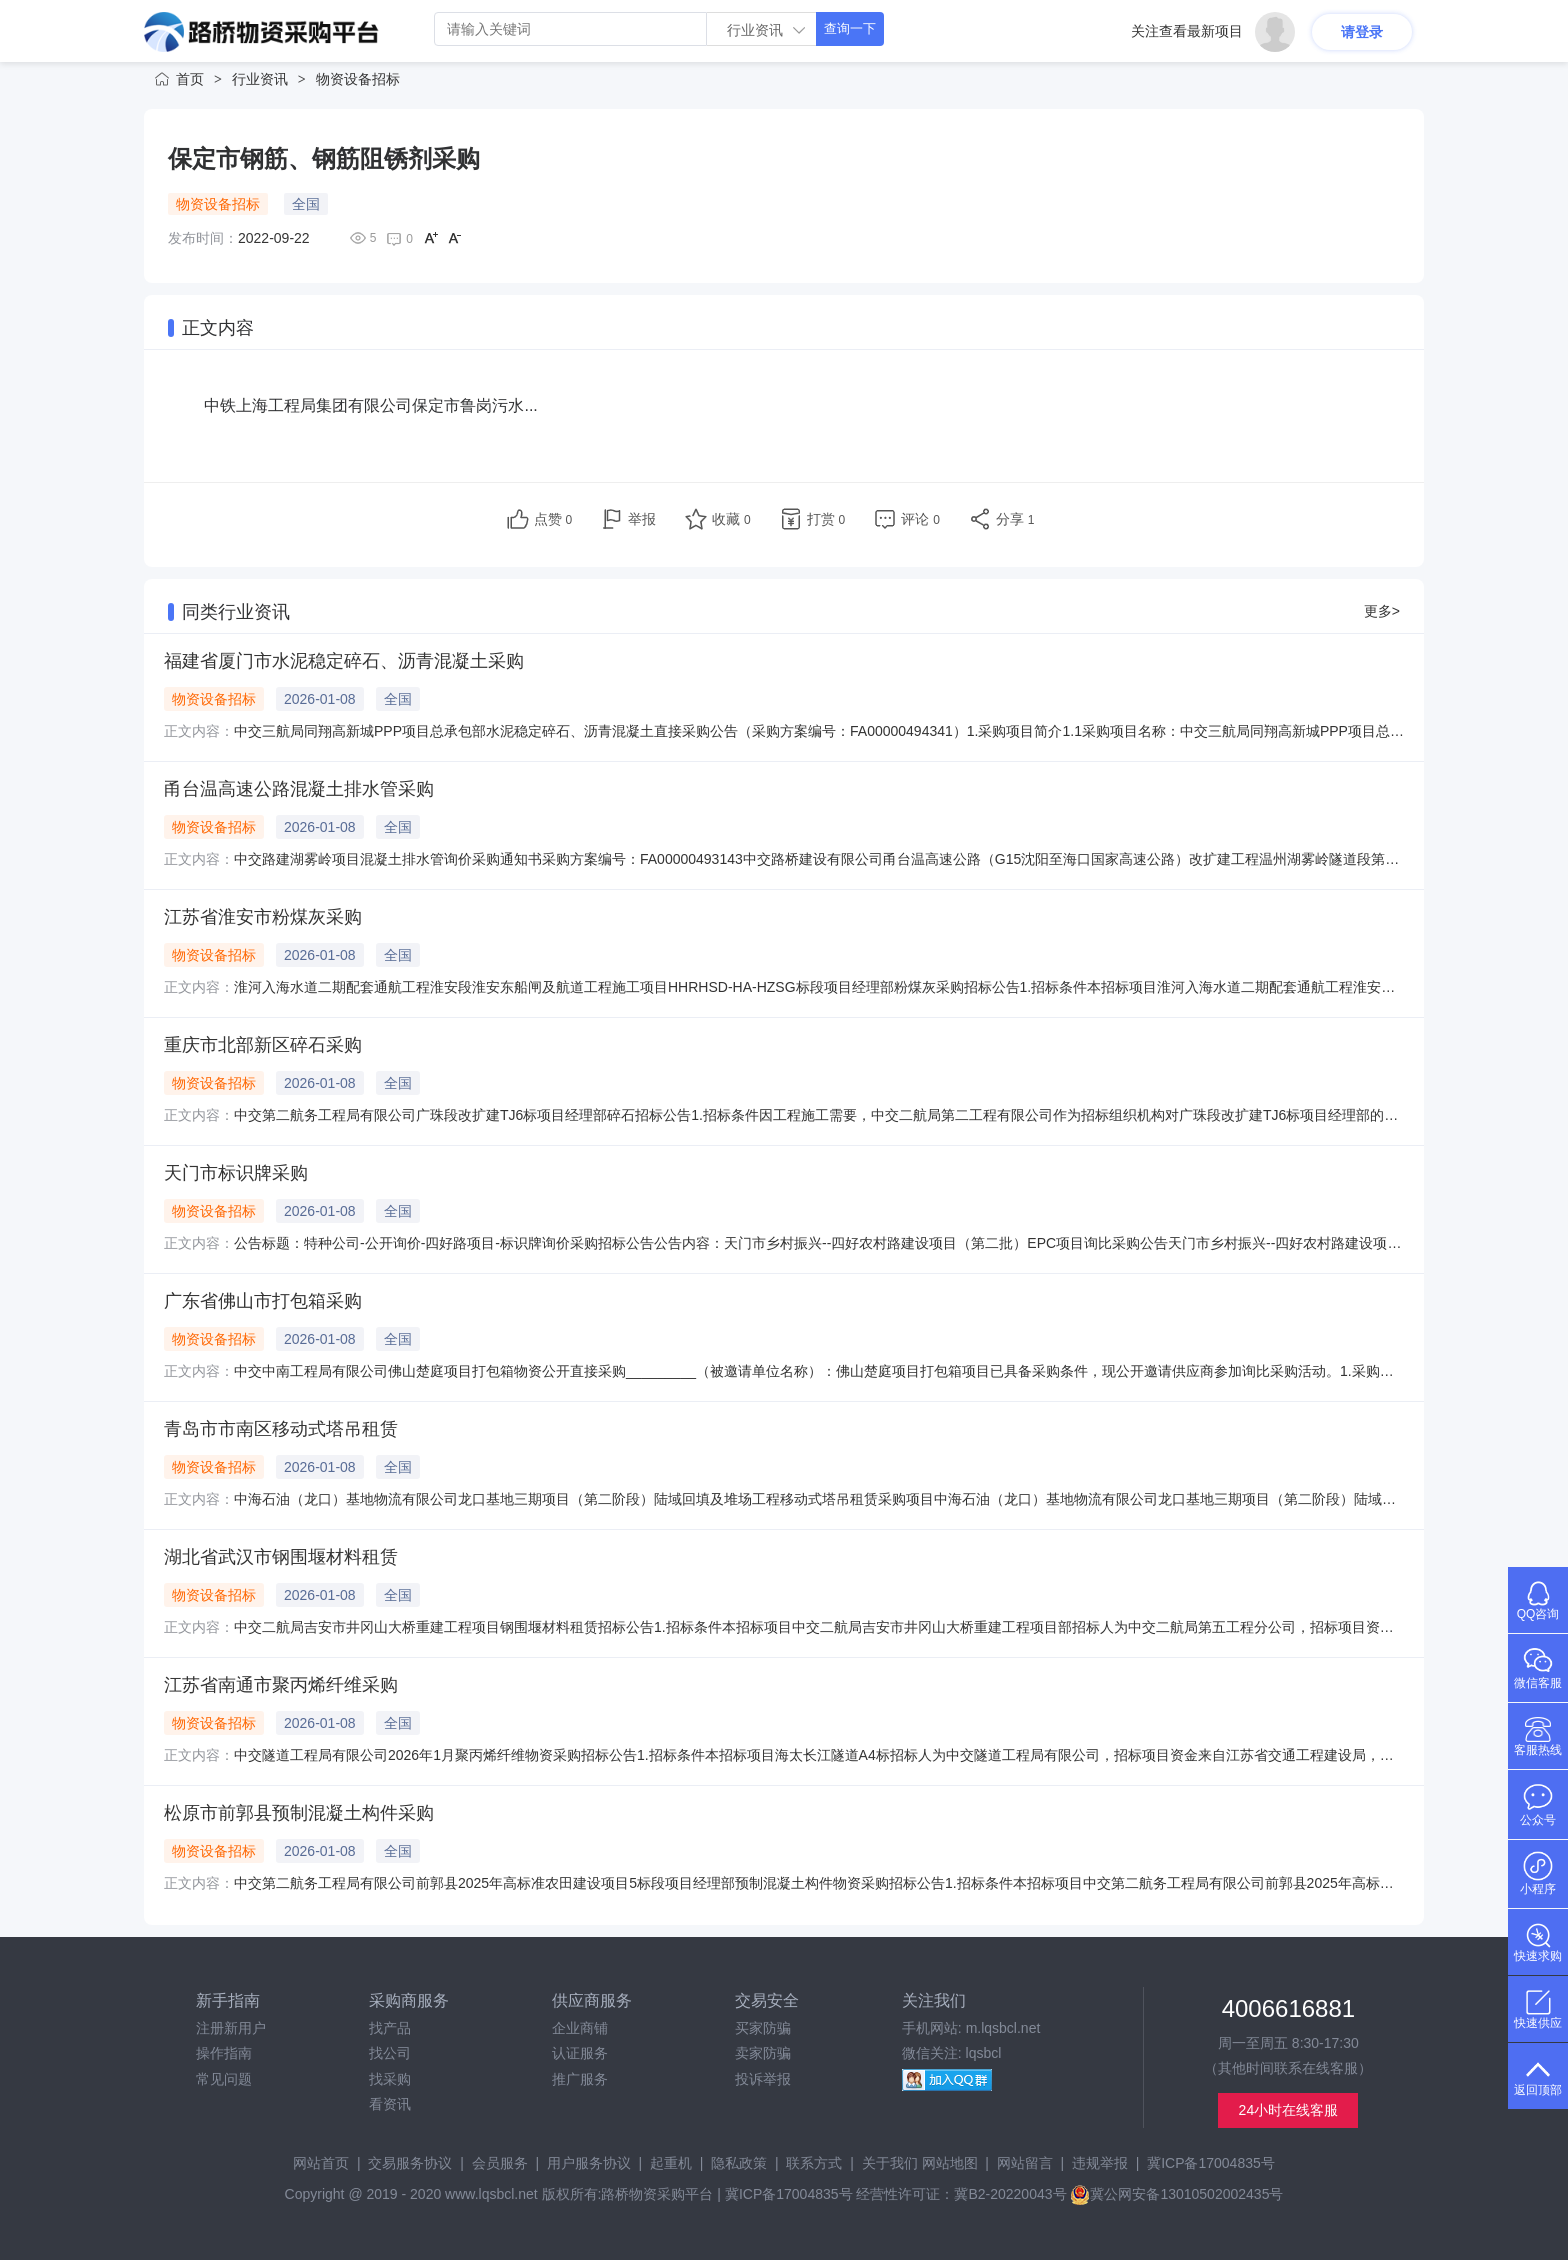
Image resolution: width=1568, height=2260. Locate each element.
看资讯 (390, 2104)
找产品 (390, 2028)
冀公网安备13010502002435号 (1176, 2194)
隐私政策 (739, 2163)
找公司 (390, 2053)
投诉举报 (763, 2079)
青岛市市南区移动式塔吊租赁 (281, 1429)
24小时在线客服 (1289, 2110)
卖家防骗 (763, 2053)
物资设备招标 (358, 79)
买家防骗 (763, 2028)
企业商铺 (580, 2028)
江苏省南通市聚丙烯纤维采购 (281, 1685)
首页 (190, 79)
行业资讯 (260, 79)
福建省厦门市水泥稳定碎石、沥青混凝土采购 (344, 661)
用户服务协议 (589, 2163)
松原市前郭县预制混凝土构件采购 (299, 1813)
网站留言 (1025, 2163)
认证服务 (580, 2053)
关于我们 (890, 2163)
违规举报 (1100, 2163)
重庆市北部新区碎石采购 (263, 1045)
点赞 (553, 519)
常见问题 (224, 2079)
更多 (1382, 611)
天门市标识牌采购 (236, 1173)
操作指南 (224, 2053)
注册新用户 (231, 2028)
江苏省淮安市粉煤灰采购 (263, 917)
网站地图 (950, 2163)
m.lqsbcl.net (1003, 2028)
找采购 (390, 2079)
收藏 (731, 519)
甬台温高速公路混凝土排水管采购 (299, 789)
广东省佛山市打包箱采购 (263, 1301)
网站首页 (321, 2163)
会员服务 (500, 2163)
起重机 (671, 2163)
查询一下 (850, 28)
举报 (642, 519)
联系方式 (814, 2163)
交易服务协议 (410, 2163)
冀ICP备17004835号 (1211, 2163)
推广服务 (580, 2079)
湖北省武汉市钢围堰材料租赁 (281, 1557)
